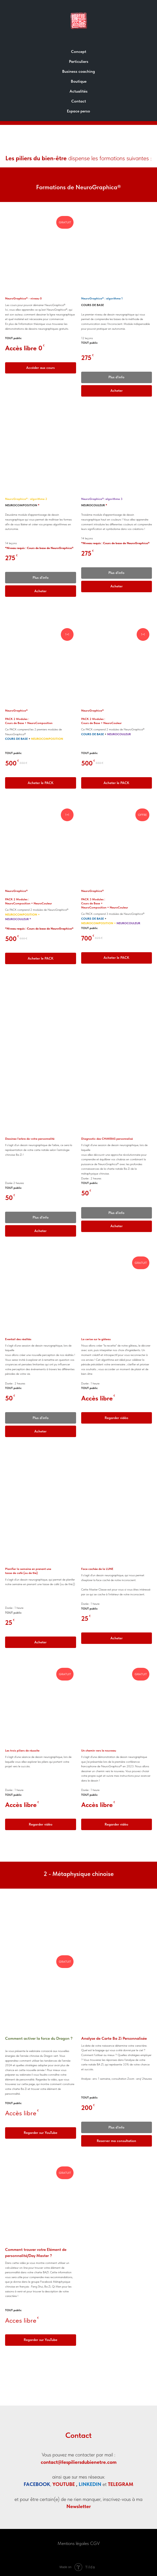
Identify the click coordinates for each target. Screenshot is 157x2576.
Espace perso (78, 111)
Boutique (79, 81)
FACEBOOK (37, 2484)
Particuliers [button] (78, 61)
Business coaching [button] (78, 71)
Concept (78, 51)
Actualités (78, 91)
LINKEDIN (90, 2484)
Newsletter (78, 2506)
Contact (78, 101)
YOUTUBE (63, 2484)
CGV (95, 2543)
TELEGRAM (120, 2484)
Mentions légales (73, 2543)
